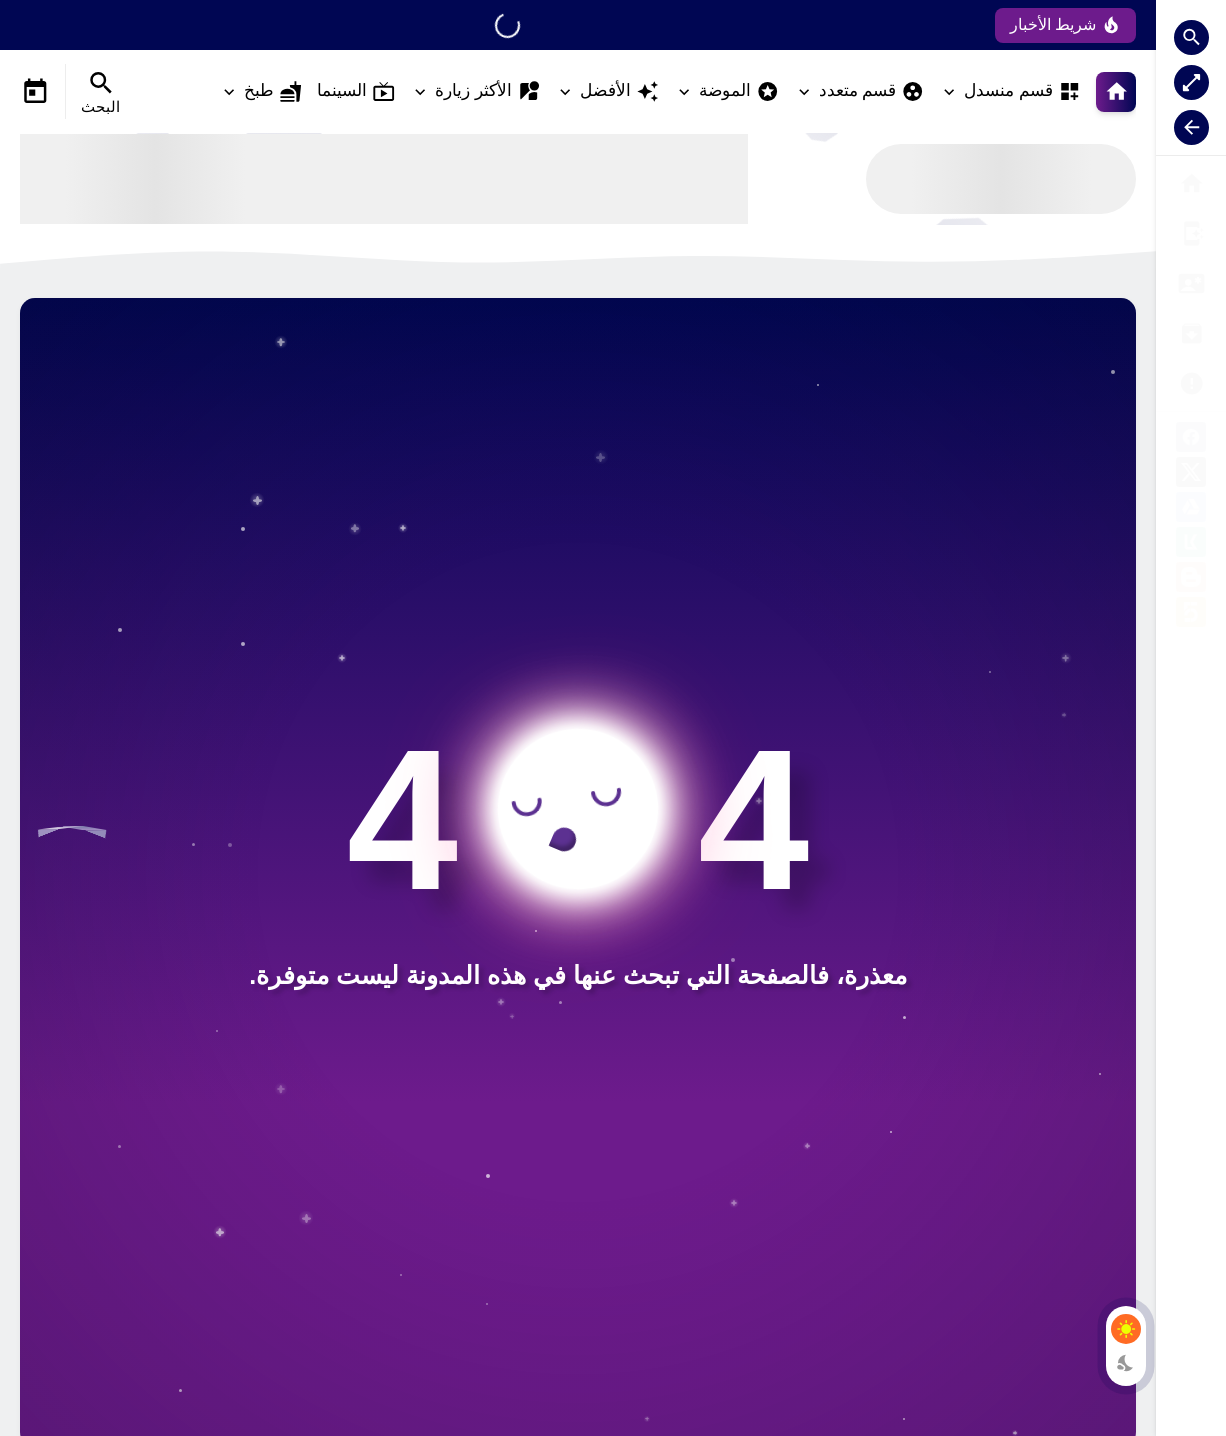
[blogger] (1191, 580)
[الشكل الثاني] (1191, 333)
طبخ (273, 91)
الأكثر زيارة (487, 91)
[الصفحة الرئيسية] (1191, 183)
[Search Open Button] (1191, 37)
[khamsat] (1191, 615)
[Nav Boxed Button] (1191, 82)
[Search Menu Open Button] (100, 92)
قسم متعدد (872, 91)
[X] (1191, 475)
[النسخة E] (1191, 283)
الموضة (739, 91)
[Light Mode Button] (1126, 1329)
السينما (356, 91)
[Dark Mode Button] (1126, 1363)
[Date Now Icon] (35, 92)
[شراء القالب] (1191, 383)
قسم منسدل (1022, 91)
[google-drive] (1191, 510)
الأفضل (619, 91)
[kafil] (1191, 545)
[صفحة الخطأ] (1191, 233)
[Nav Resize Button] (1191, 127)
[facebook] (1191, 440)
